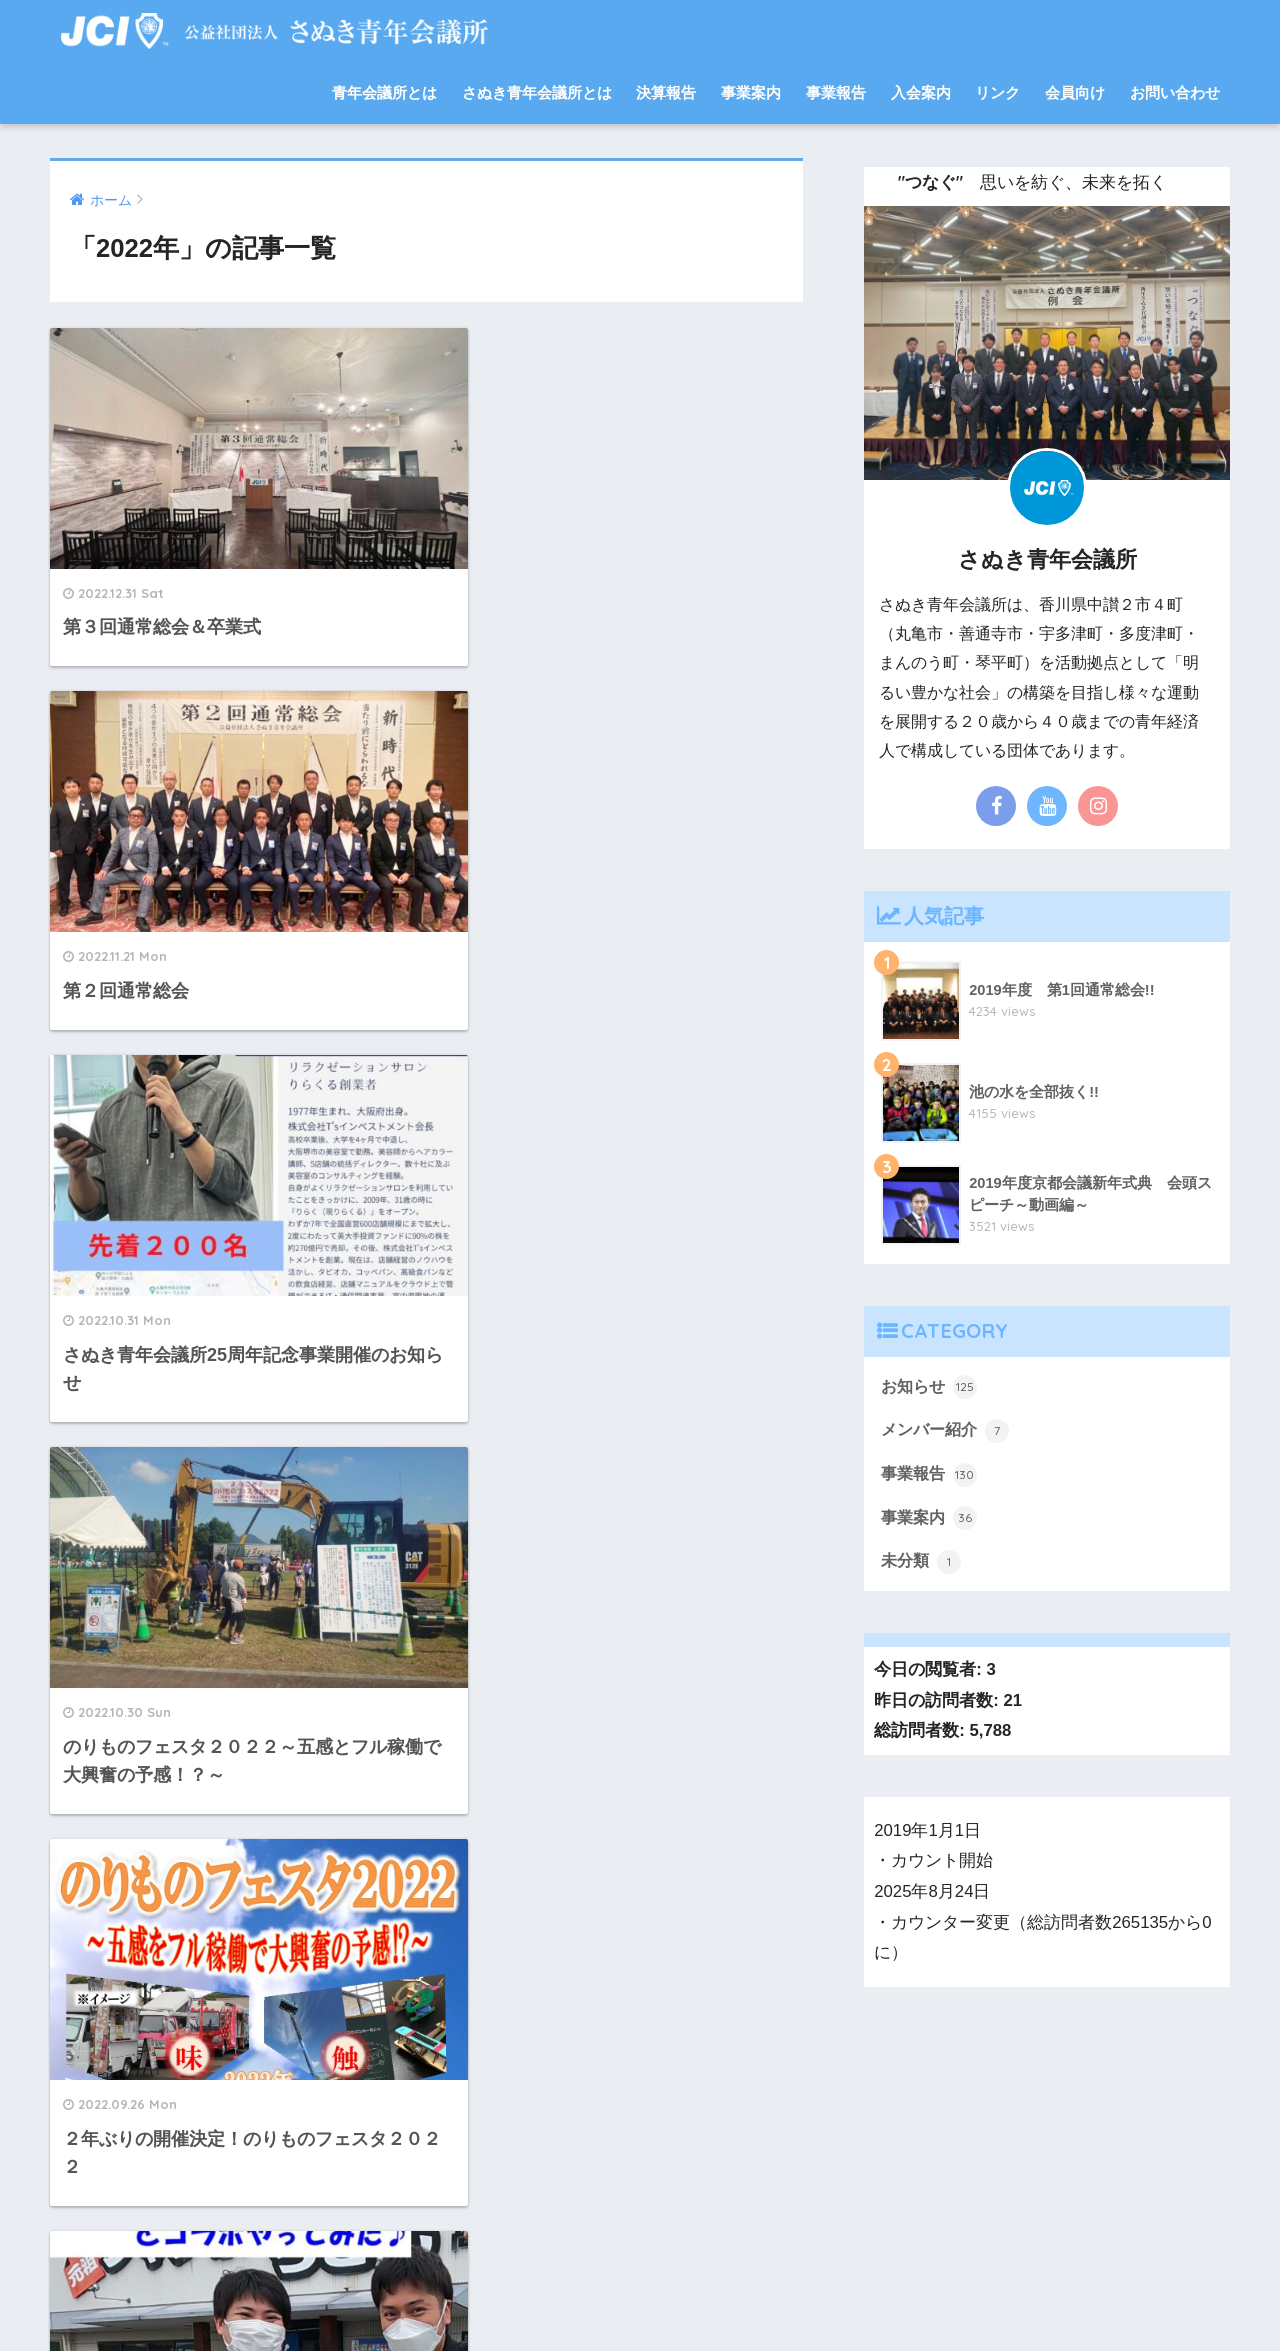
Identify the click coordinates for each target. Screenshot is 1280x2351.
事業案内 (751, 92)
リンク (997, 92)
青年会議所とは (384, 92)
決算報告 (666, 92)
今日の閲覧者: (930, 1674)
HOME (640, 2266)
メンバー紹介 (948, 1432)
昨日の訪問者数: (938, 1705)
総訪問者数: (921, 1735)
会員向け (1075, 92)
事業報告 (836, 92)
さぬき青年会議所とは (537, 92)
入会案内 (921, 92)
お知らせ (931, 1387)
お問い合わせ (1175, 92)
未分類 (922, 1566)
